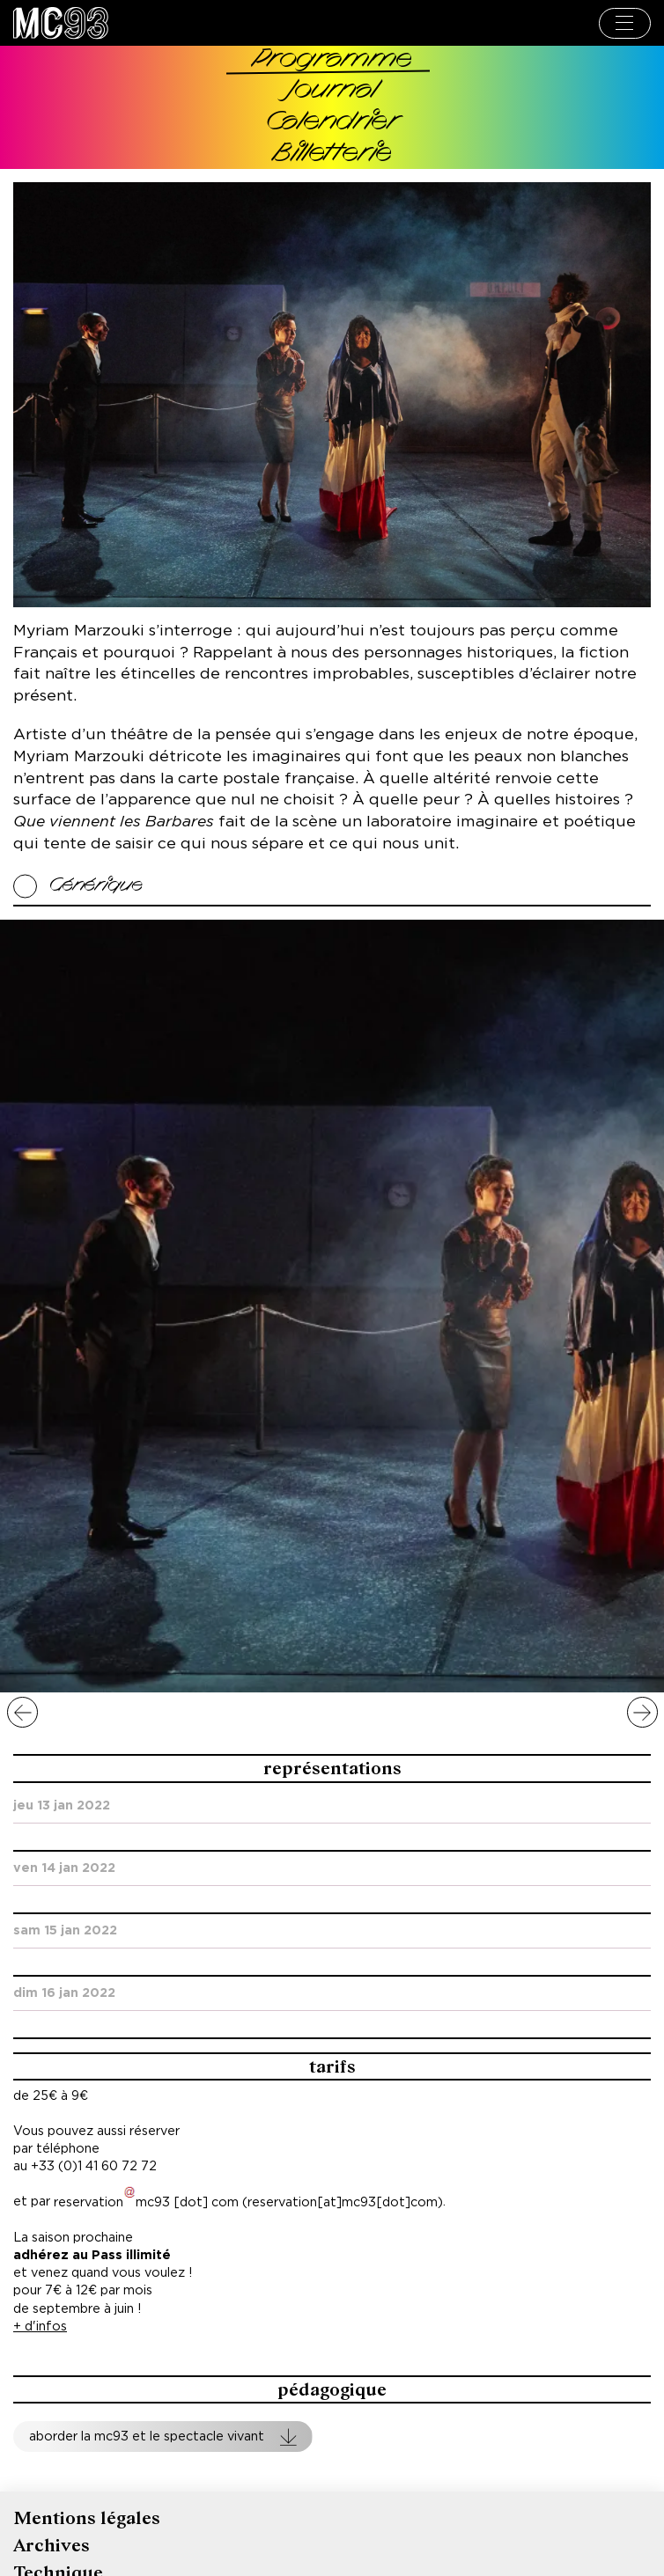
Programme (332, 60)
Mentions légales (86, 2518)
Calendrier (332, 123)
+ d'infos (40, 2326)
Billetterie (332, 154)
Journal (332, 91)
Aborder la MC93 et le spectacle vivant (146, 2436)
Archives (51, 2545)
